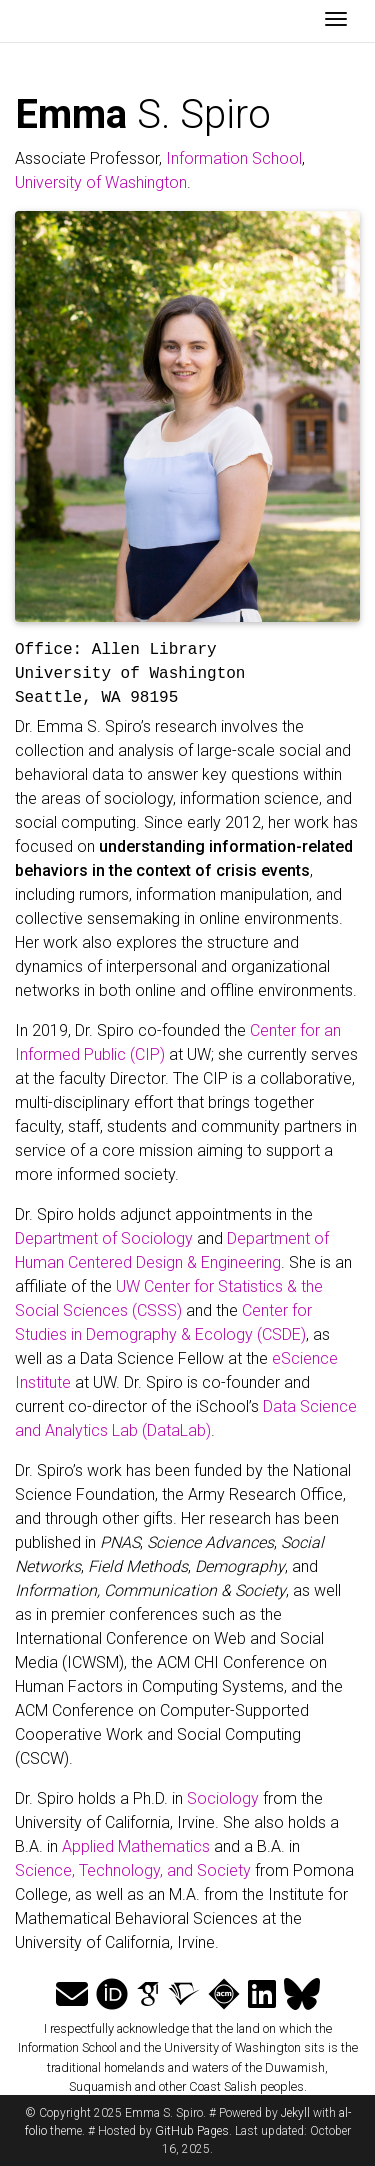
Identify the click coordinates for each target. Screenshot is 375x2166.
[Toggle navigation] (336, 21)
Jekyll (295, 2113)
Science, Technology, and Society (133, 1870)
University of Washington (101, 182)
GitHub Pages (192, 2131)
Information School (234, 158)
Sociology (223, 1798)
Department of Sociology (104, 1238)
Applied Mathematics (136, 1846)
